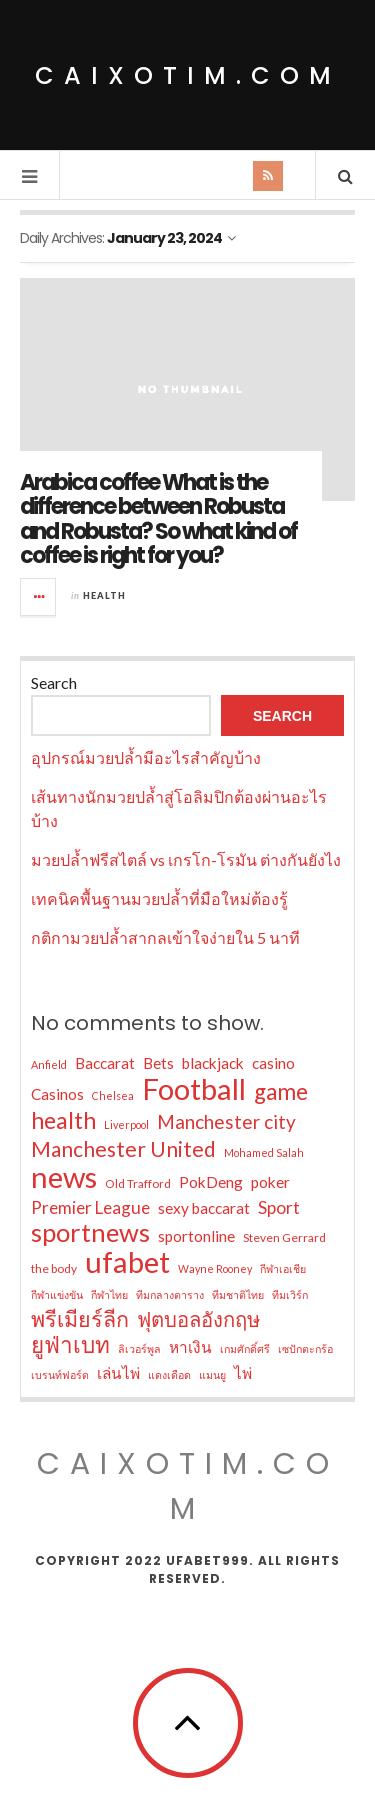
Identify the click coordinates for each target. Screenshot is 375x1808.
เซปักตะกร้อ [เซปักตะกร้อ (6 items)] (305, 1348)
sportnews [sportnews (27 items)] (90, 1232)
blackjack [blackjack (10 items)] (213, 1063)
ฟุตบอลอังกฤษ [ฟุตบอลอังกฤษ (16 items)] (198, 1319)
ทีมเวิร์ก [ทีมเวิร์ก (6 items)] (290, 1294)
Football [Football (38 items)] (194, 1089)
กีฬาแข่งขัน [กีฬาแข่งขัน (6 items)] (57, 1294)
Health (104, 595)
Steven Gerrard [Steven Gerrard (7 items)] (284, 1237)
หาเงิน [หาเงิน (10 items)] (190, 1347)
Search (54, 682)
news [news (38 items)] (64, 1177)
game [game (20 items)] (281, 1092)
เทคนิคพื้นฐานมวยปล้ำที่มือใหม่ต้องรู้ (159, 898)
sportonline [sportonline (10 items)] (196, 1236)
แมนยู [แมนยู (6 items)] (212, 1374)
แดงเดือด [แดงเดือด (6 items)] (169, 1374)
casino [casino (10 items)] (273, 1063)
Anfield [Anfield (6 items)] (49, 1064)
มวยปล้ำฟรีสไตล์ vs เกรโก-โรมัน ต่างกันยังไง (186, 859)
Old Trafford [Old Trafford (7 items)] (138, 1183)
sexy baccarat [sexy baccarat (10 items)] (204, 1208)
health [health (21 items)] (63, 1120)
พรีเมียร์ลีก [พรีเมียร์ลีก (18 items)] (80, 1319)
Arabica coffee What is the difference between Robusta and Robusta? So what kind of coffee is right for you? (158, 519)
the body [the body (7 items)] (54, 1268)
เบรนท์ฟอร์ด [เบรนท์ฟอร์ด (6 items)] (60, 1374)
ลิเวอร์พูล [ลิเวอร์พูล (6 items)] (139, 1348)
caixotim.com (188, 75)
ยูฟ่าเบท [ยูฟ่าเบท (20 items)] (70, 1345)
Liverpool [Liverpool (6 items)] (126, 1124)
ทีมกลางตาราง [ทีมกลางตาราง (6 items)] (170, 1294)
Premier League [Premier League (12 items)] (90, 1207)
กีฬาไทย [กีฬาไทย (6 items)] (109, 1294)
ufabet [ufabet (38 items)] (127, 1262)
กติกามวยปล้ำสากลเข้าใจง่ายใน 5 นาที (165, 937)
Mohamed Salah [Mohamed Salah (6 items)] (264, 1152)
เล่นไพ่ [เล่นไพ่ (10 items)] (118, 1373)
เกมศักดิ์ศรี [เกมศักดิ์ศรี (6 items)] (245, 1348)
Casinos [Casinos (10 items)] (57, 1094)
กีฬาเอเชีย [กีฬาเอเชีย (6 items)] (283, 1268)
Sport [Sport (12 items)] (279, 1207)
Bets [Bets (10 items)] (158, 1063)
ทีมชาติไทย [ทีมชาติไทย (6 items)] (238, 1294)
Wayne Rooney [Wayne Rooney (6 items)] (215, 1268)
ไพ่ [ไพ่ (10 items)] (243, 1373)
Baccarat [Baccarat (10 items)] (105, 1063)
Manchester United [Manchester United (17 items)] (123, 1149)
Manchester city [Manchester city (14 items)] (226, 1121)
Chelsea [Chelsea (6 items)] (113, 1095)
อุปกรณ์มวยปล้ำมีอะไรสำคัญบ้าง (146, 757)
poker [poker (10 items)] (270, 1182)
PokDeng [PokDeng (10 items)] (211, 1182)
